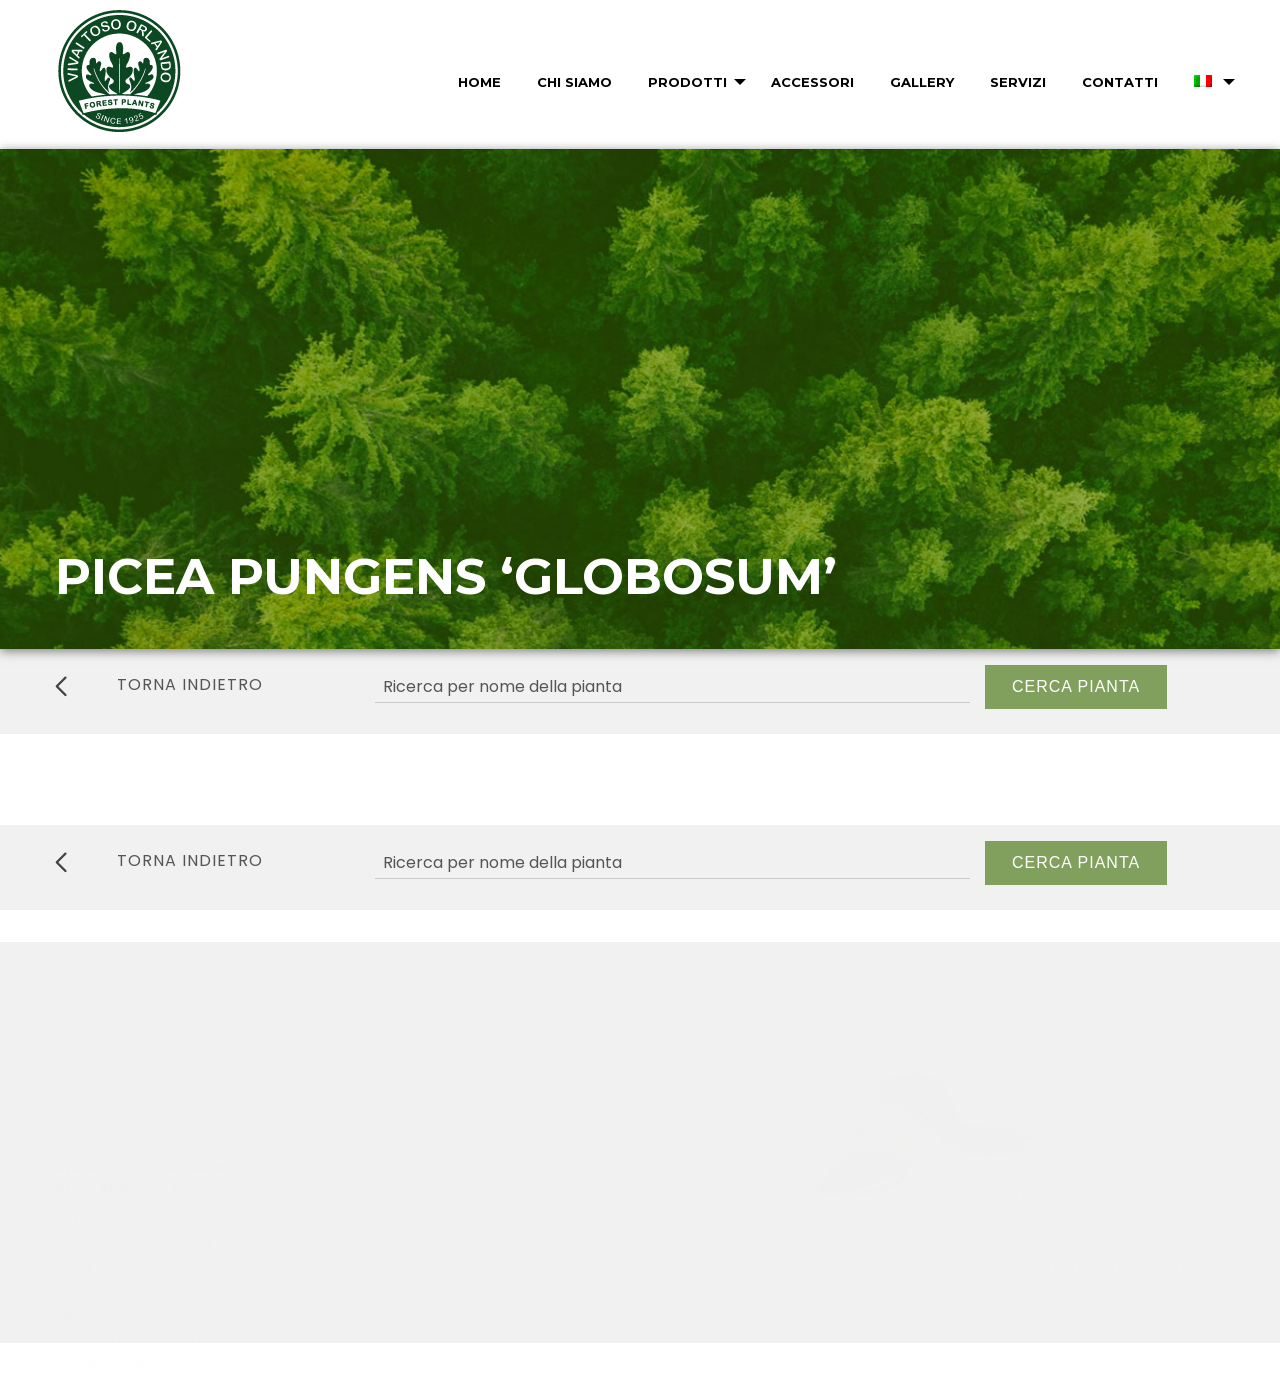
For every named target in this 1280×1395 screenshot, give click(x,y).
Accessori (812, 82)
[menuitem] (477, 82)
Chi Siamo (574, 82)
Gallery (922, 82)
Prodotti (687, 82)
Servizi (1018, 82)
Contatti (1120, 82)
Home (479, 82)
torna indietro (159, 685)
